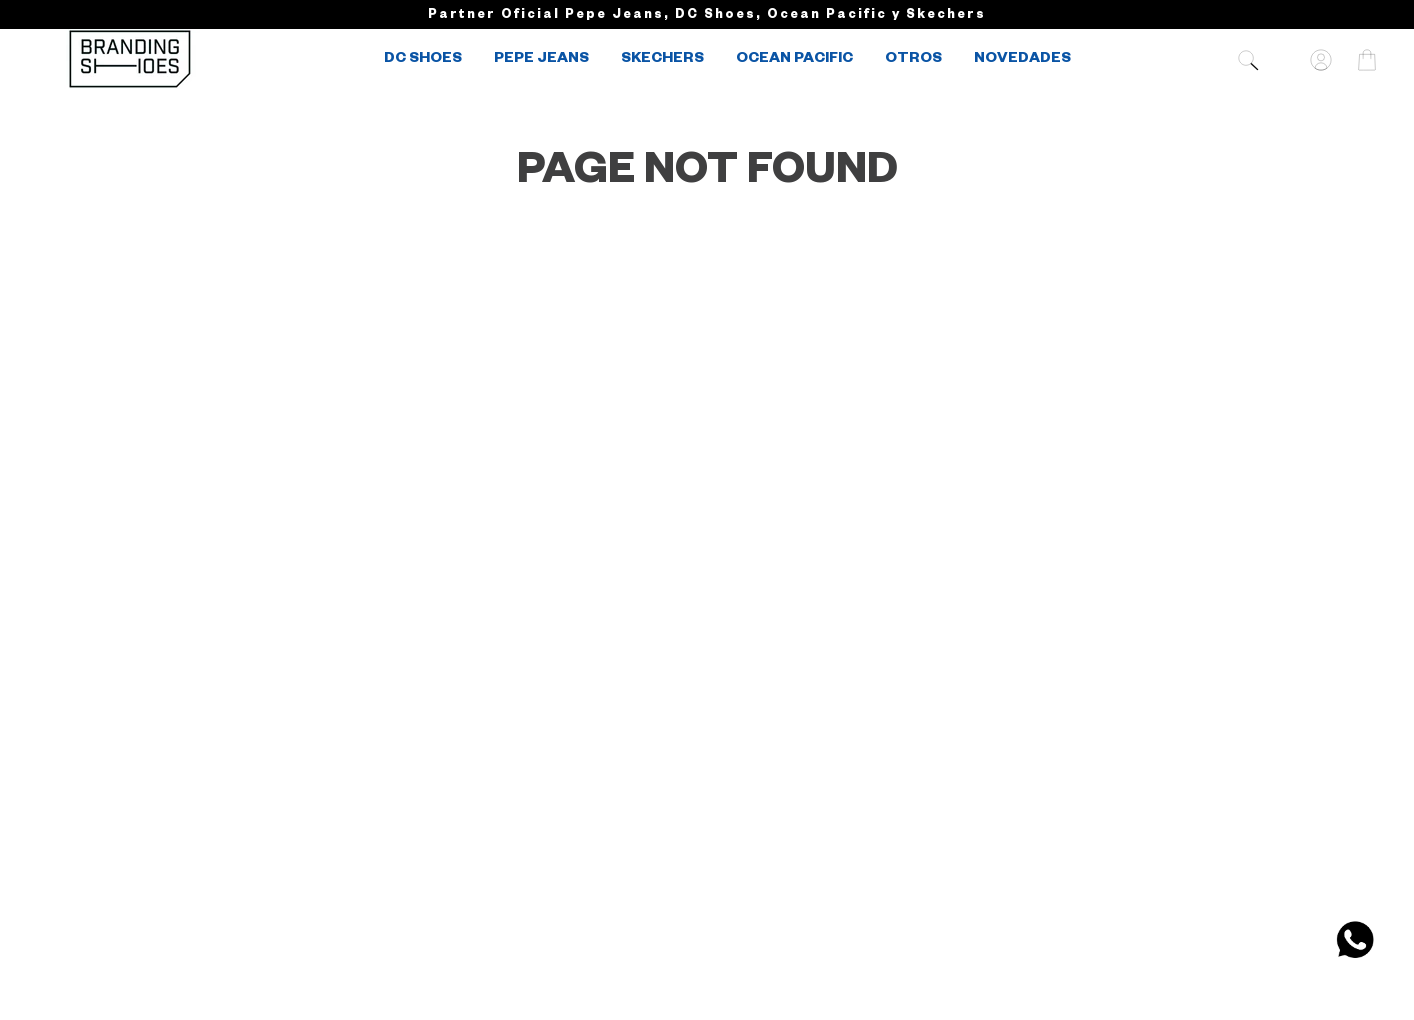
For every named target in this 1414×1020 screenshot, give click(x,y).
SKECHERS (662, 60)
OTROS (913, 60)
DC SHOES (423, 60)
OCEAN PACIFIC (794, 60)
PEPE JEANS (541, 60)
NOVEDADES (1022, 60)
